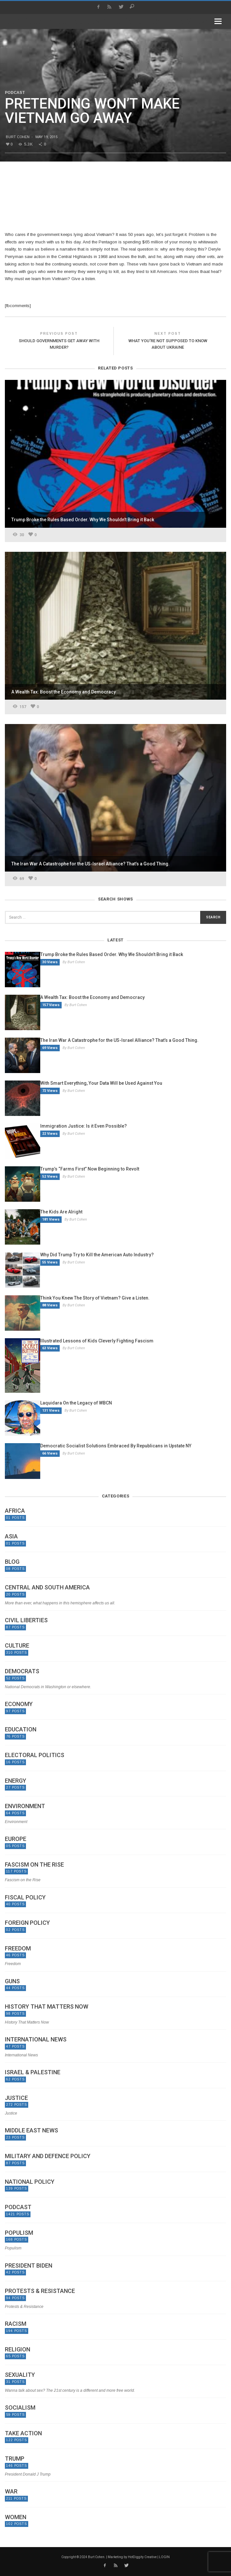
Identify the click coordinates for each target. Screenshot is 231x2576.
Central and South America (47, 1587)
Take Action (23, 2433)
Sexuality (20, 2375)
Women (15, 2517)
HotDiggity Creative (142, 2557)
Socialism (20, 2407)
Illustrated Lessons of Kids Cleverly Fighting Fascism (96, 1340)
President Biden (28, 2265)
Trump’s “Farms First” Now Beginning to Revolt (89, 1168)
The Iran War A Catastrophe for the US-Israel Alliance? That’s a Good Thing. (119, 1040)
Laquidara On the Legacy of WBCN (76, 1402)
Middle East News (31, 2130)
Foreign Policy (27, 1923)
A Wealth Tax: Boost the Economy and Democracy (92, 997)
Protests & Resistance (40, 2291)
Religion (17, 2349)
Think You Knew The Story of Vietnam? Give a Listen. (95, 1298)
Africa (15, 1511)
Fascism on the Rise (34, 1864)
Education (20, 1729)
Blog (12, 1562)
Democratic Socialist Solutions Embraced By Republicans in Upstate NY (115, 1445)
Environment (25, 1806)
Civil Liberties (26, 1620)
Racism (15, 2324)
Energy (15, 1781)
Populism (19, 2233)
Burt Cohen (18, 137)
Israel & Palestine (32, 2072)
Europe (15, 1839)
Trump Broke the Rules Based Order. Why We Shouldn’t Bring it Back (111, 954)
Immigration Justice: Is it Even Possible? (83, 1126)
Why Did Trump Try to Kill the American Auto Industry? (97, 1254)
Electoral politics (34, 1755)
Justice (16, 2098)
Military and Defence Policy (48, 2156)
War (11, 2491)
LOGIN (164, 2557)
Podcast (15, 92)
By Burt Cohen (74, 962)
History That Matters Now (46, 2006)
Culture (17, 1645)
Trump (14, 2458)
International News (36, 2039)
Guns (12, 1981)
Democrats (22, 1671)
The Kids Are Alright (61, 1211)
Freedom (18, 1948)
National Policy (30, 2182)
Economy (19, 1704)
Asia (11, 1536)
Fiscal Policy (25, 1897)
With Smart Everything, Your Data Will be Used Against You (101, 1083)
